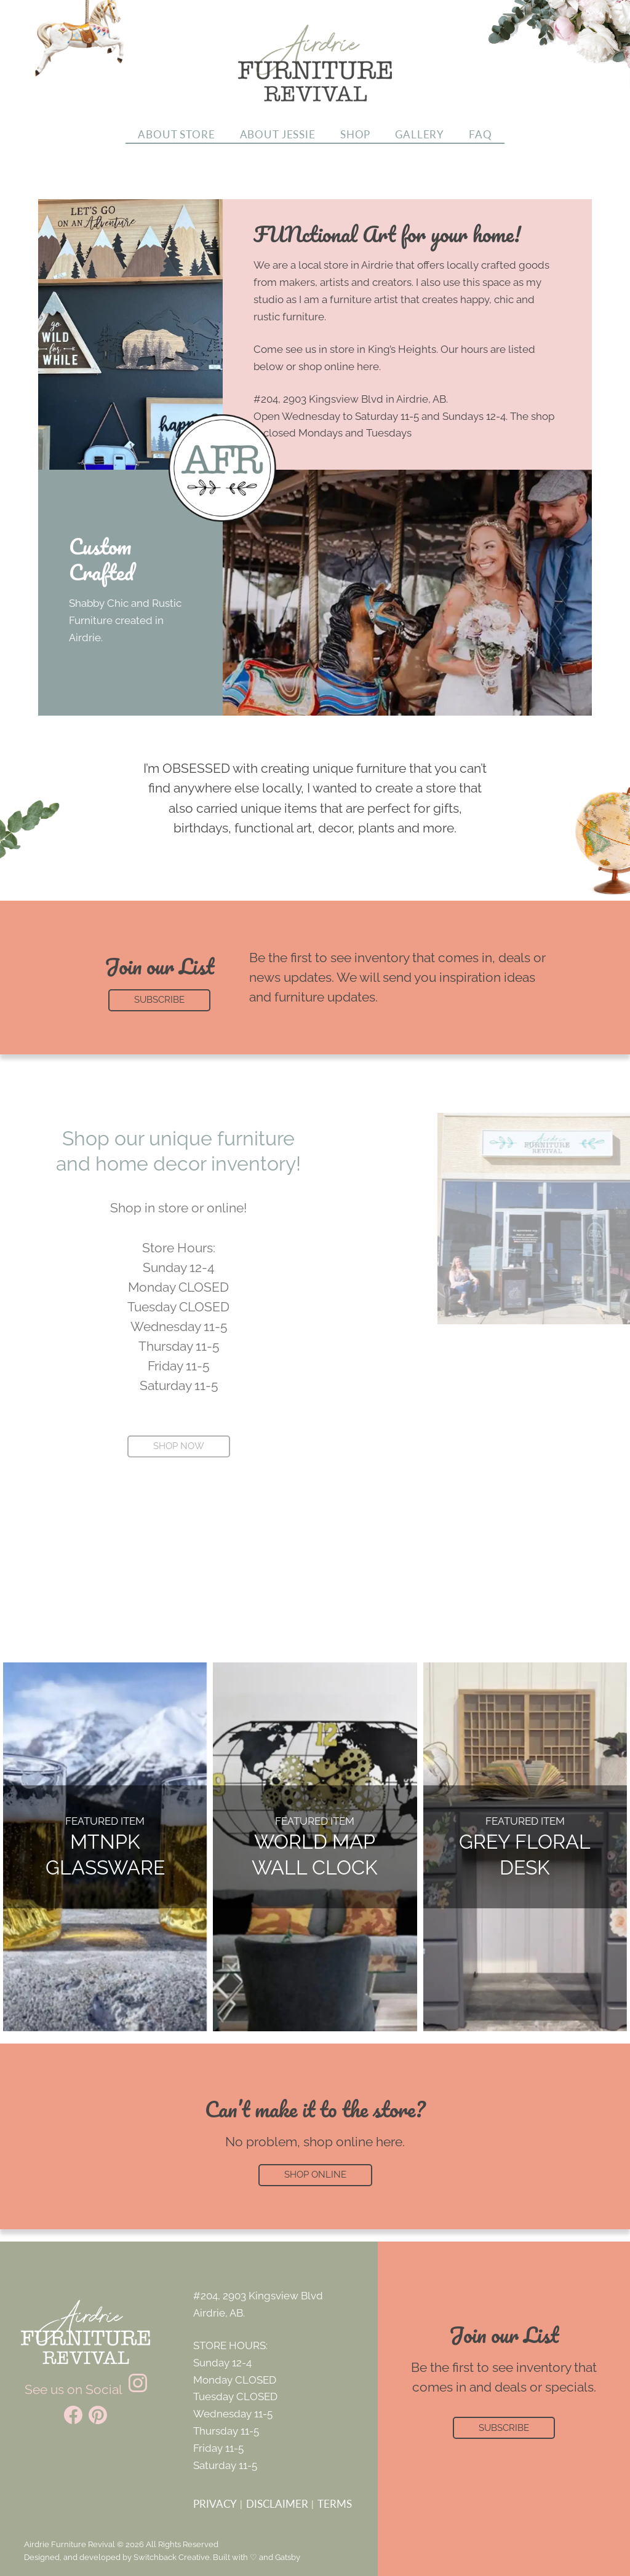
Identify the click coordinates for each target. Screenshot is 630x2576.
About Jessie (278, 134)
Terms (334, 2504)
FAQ (480, 134)
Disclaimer (277, 2504)
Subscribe (504, 2427)
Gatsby (287, 2557)
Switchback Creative (172, 2557)
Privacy (215, 2504)
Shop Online (315, 2174)
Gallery (419, 134)
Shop (355, 134)
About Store (176, 134)
